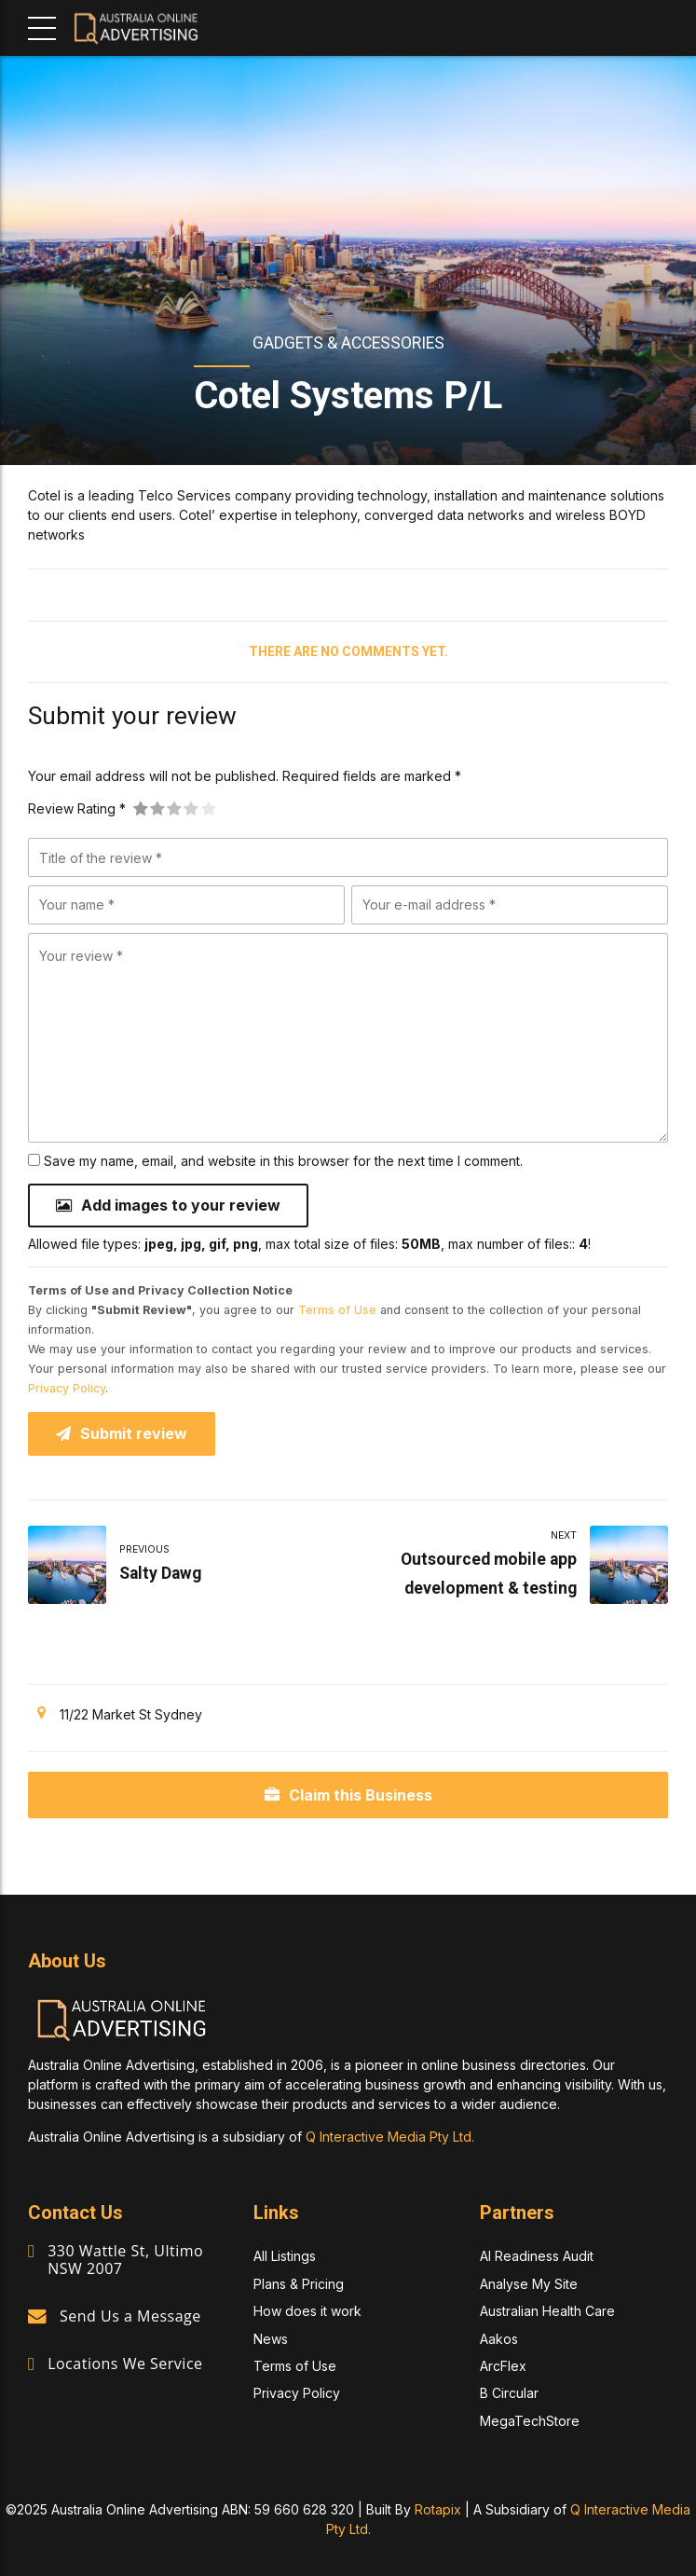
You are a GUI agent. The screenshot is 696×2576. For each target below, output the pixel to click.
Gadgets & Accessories (348, 343)
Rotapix (438, 2509)
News (270, 2339)
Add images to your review (180, 1205)
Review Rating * (77, 808)
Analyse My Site (529, 2284)
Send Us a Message (130, 2316)
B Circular (509, 2393)
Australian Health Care (547, 2311)
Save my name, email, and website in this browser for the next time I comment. (283, 1161)
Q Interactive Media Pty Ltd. (390, 2136)
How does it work (307, 2311)
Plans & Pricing (298, 2284)
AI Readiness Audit (537, 2257)
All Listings (284, 2257)
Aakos (499, 2339)
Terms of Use (337, 1310)
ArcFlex (503, 2366)
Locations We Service (125, 2363)
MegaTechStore (530, 2421)
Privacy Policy (66, 1388)
